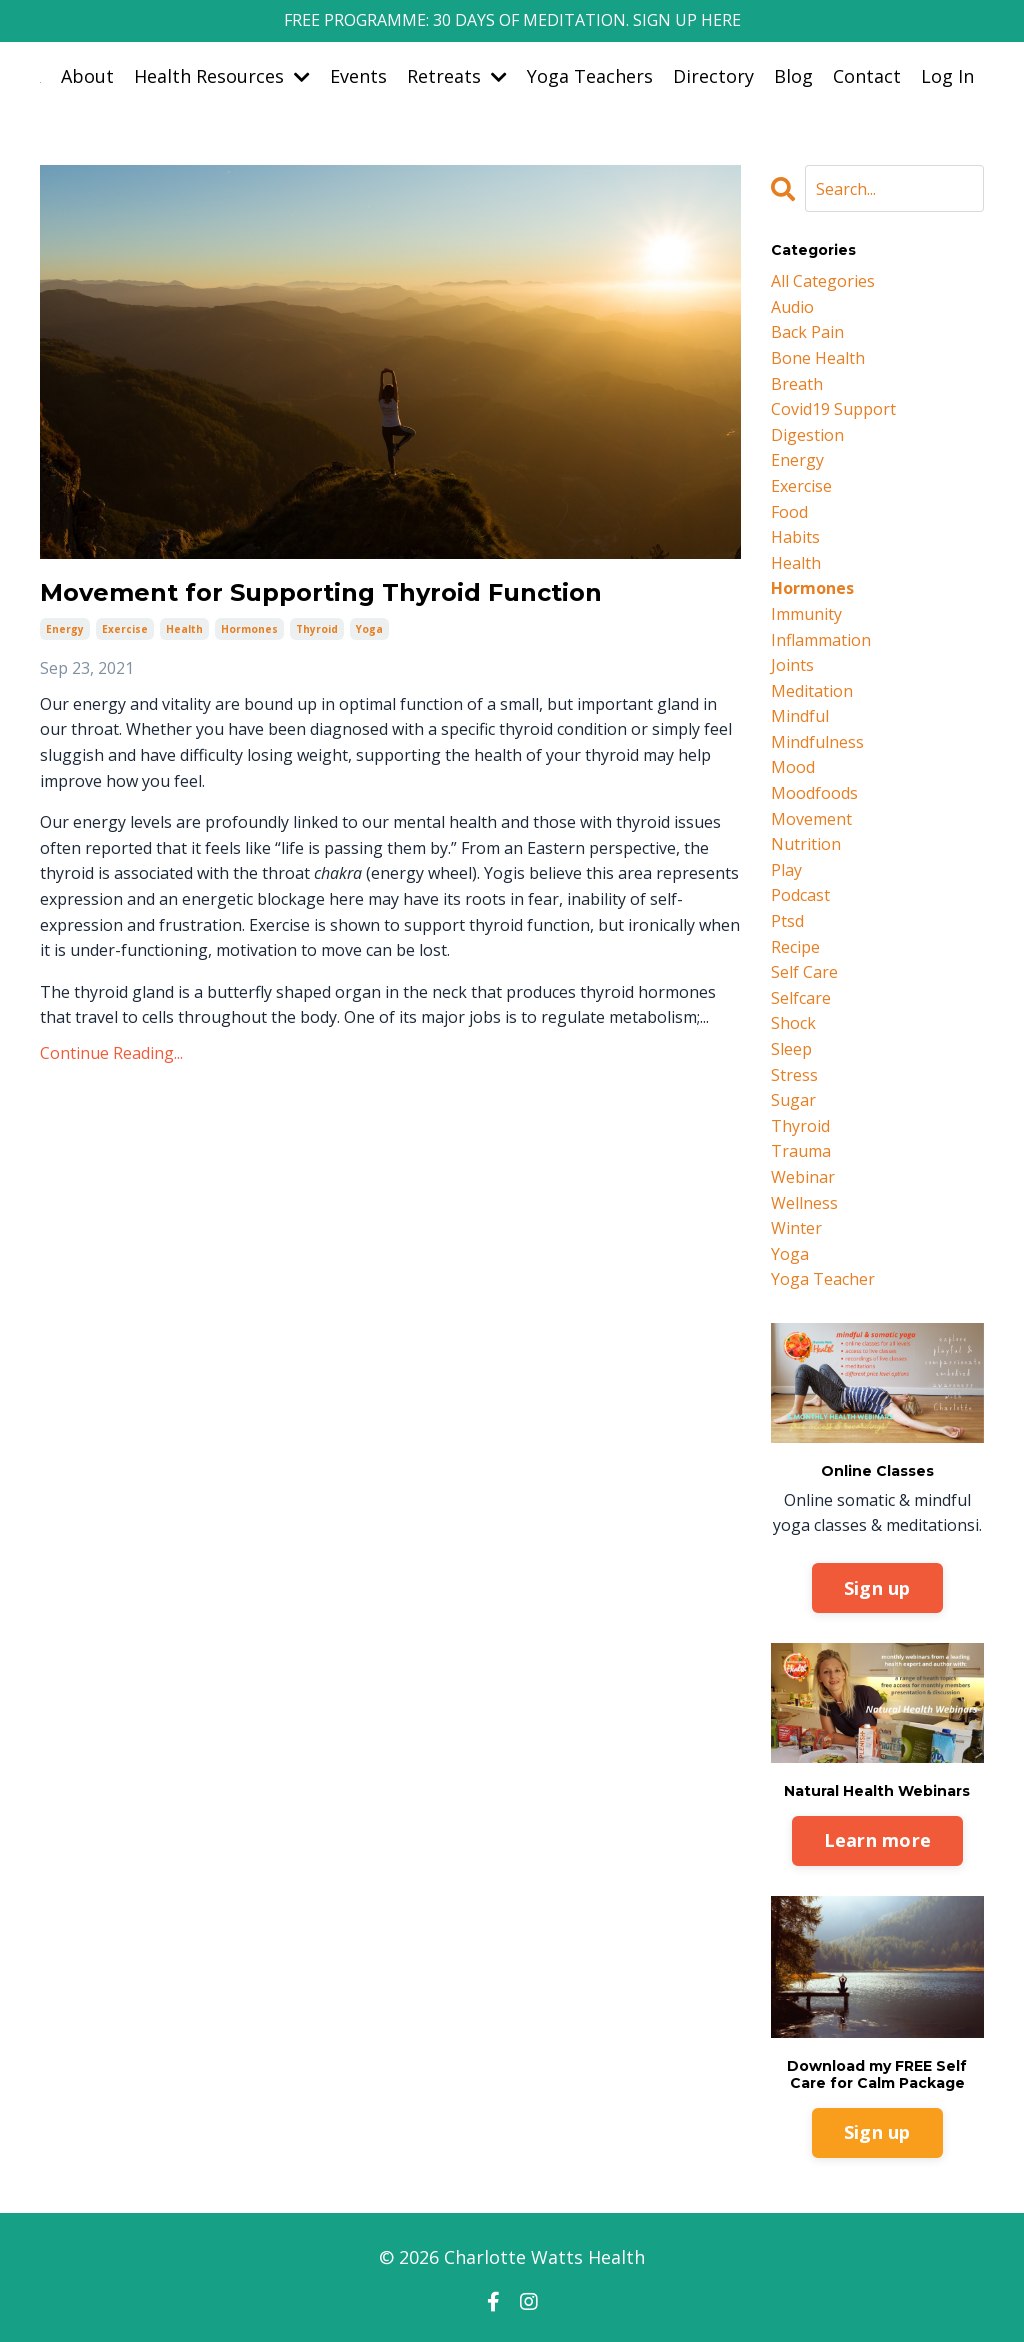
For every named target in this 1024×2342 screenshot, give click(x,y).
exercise (125, 629)
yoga (369, 629)
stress (794, 1075)
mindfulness (817, 742)
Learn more (878, 1840)
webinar (803, 1177)
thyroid (317, 629)
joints (792, 665)
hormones (249, 629)
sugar (793, 1100)
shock (793, 1023)
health (184, 629)
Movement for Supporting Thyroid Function (321, 593)
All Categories (823, 281)
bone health (818, 358)
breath (797, 384)
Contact (867, 76)
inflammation (821, 640)
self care (804, 972)
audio (792, 307)
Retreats (457, 76)
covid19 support (833, 409)
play (786, 870)
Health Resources (222, 76)
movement (811, 819)
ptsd (787, 921)
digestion (807, 435)
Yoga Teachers (590, 76)
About (87, 76)
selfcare (801, 998)
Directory (713, 76)
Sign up (877, 1588)
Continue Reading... (111, 1053)
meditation (812, 691)
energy (65, 629)
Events (358, 76)
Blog (793, 76)
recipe (795, 947)
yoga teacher (823, 1279)
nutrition (806, 844)
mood (793, 767)
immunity (806, 614)
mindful (800, 716)
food (789, 512)
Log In (947, 76)
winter (796, 1228)
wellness (804, 1203)
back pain (807, 332)
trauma (801, 1151)
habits (795, 537)
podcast (800, 895)
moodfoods (814, 793)
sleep (791, 1049)
